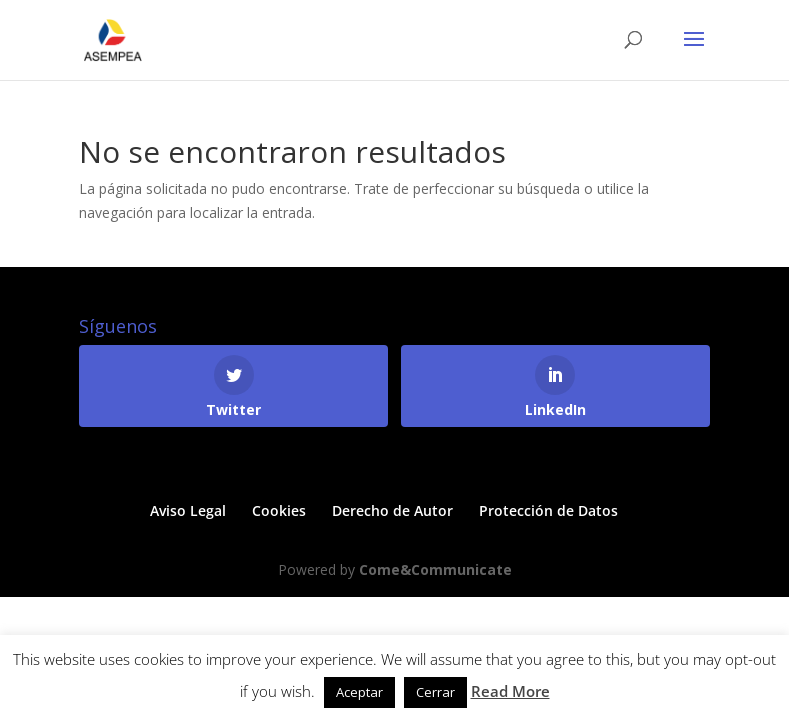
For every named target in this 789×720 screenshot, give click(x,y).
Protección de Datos (548, 510)
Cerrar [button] (435, 692)
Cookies (279, 510)
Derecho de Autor (392, 510)
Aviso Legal (188, 510)
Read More (510, 691)
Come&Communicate (435, 569)
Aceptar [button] (359, 692)
